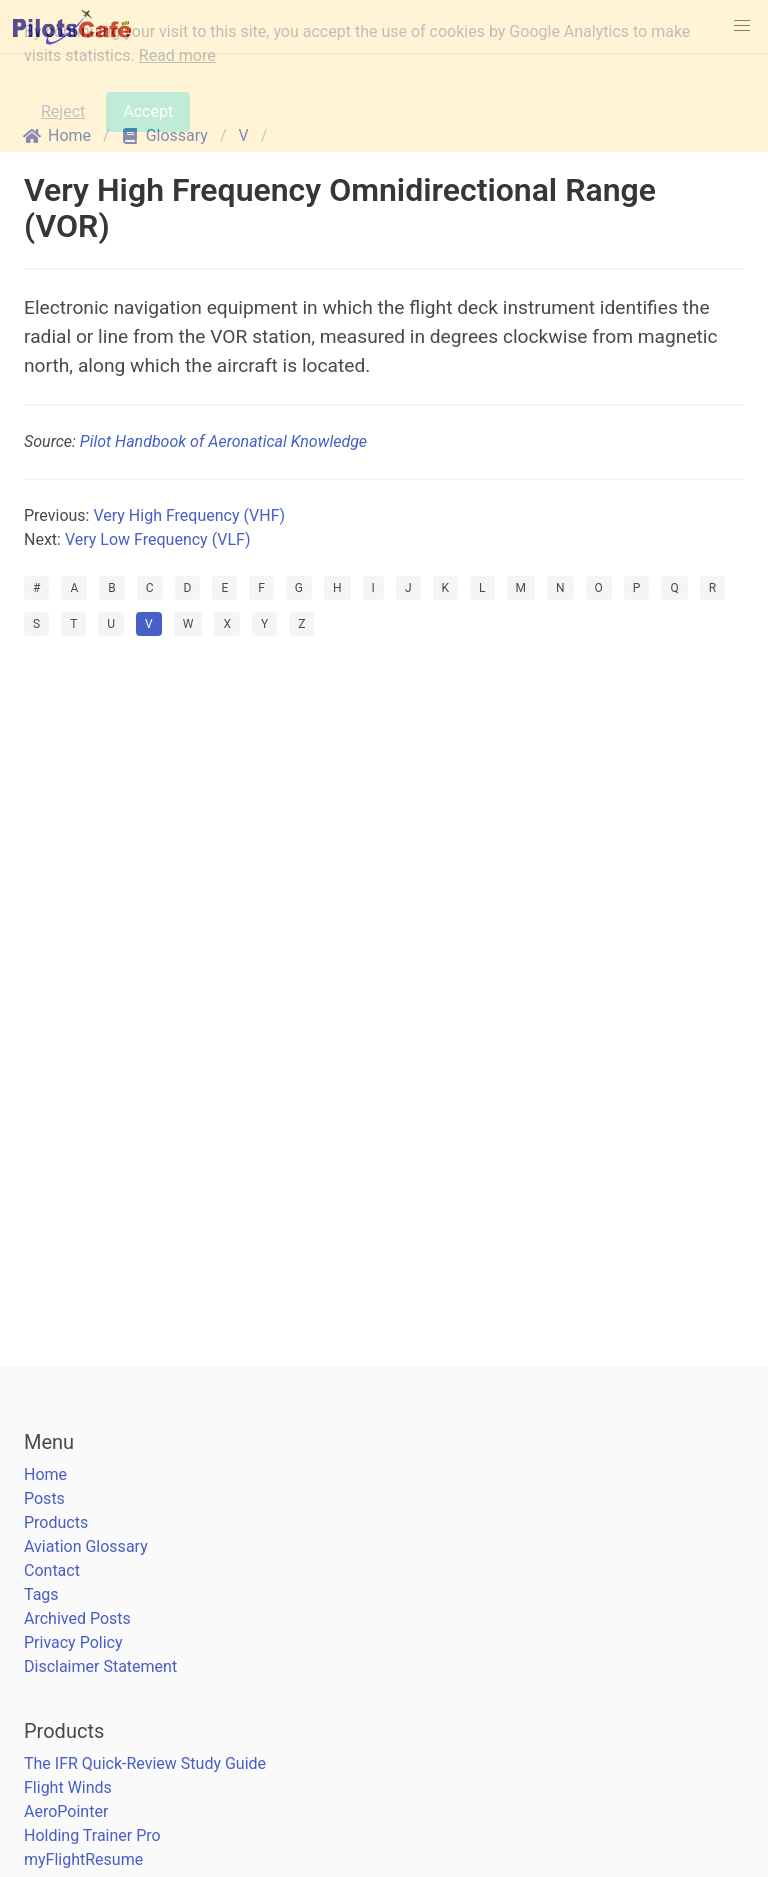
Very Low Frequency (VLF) (158, 539)
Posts (44, 1498)
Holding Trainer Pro (92, 1835)
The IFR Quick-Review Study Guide (145, 1763)
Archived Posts (77, 1618)
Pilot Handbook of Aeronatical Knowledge (223, 441)
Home (45, 1474)
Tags (41, 1594)
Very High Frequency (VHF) (189, 515)
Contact (52, 1570)
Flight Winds (68, 1787)
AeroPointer (66, 1811)
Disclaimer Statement (100, 1666)
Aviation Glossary (86, 1546)
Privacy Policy (73, 1642)
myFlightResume (83, 1859)
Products (56, 1522)
